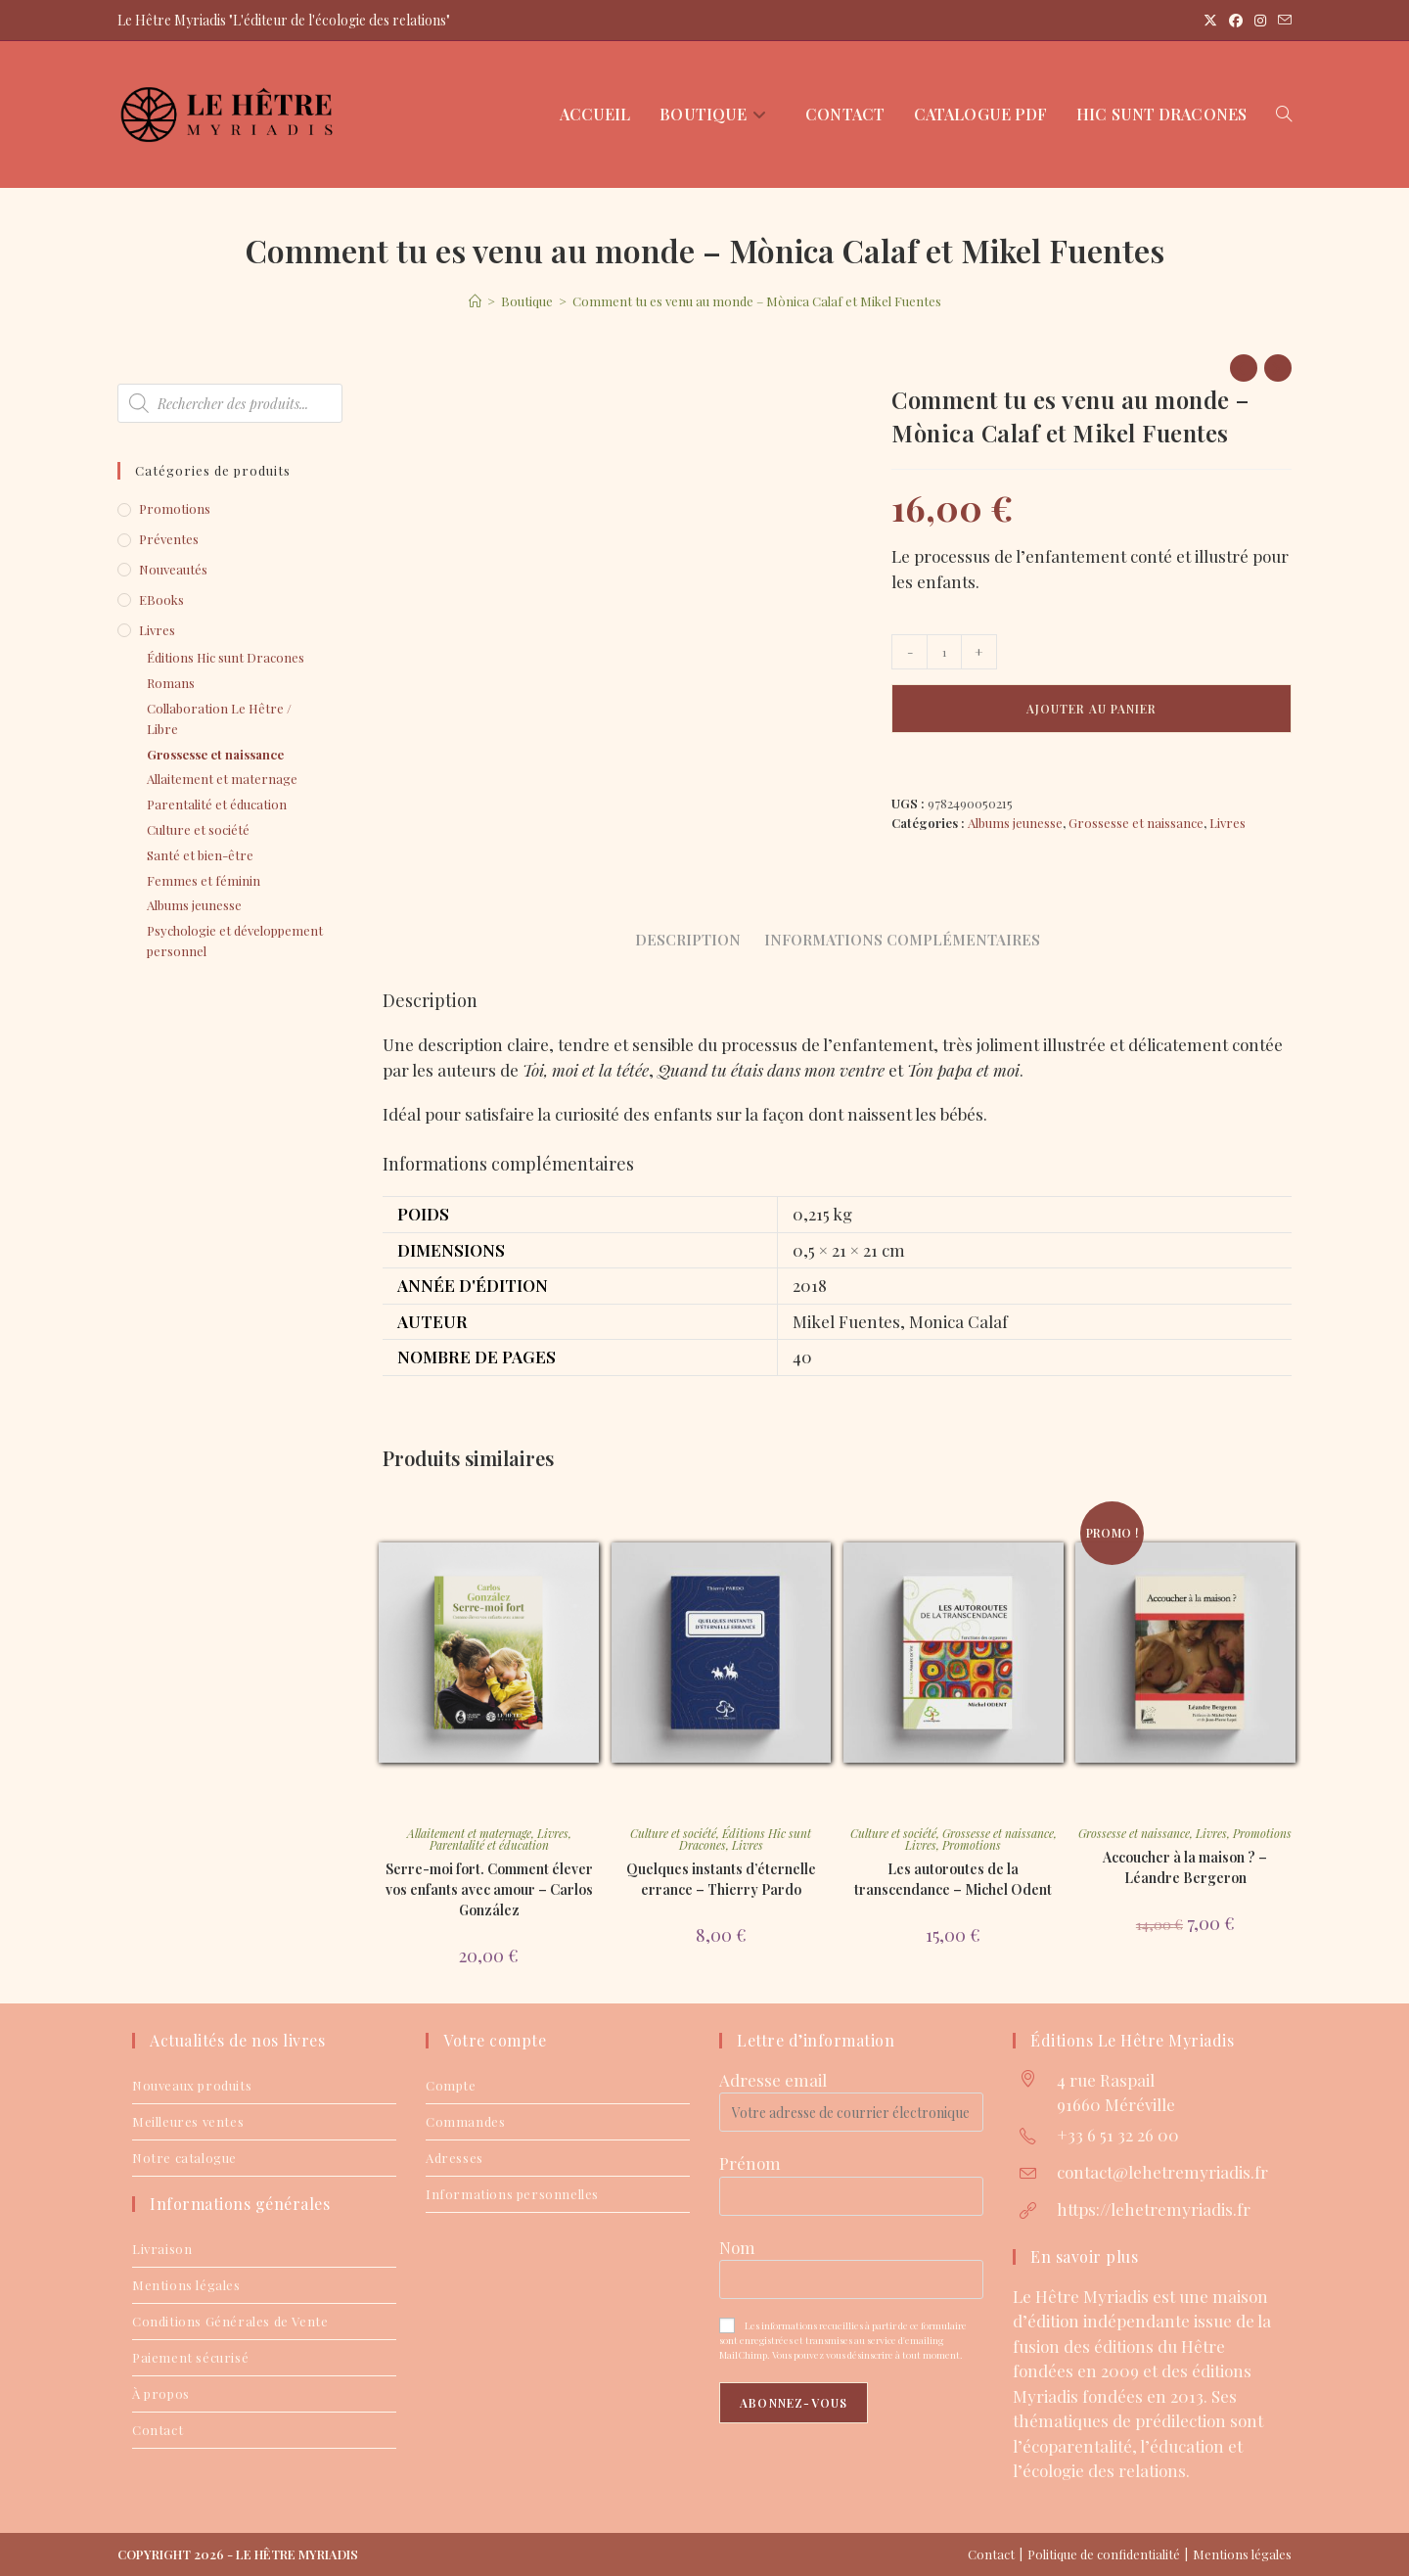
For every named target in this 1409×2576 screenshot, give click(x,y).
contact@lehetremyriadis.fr (1162, 2172)
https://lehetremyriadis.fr (1153, 2209)
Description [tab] (688, 939)
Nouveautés (173, 569)
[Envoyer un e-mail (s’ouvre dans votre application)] (1282, 20)
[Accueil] (475, 301)
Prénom (750, 2163)
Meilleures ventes (188, 2121)
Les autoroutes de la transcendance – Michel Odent (953, 1879)
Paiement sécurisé (190, 2357)
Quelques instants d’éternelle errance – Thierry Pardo (721, 1879)
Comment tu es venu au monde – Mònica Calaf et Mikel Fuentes (756, 301)
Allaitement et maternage (469, 1833)
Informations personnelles (512, 2193)
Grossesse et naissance (1136, 822)
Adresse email (773, 2080)
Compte (451, 2085)
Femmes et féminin (203, 880)
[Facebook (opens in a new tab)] (1236, 20)
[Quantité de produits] (944, 651)
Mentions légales (186, 2285)
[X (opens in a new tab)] (1210, 20)
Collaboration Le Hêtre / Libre (219, 718)
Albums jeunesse (1015, 822)
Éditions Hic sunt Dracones (225, 657)
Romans (171, 682)
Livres (1227, 822)
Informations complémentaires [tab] (902, 939)
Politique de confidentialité (1103, 2554)
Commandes (465, 2121)
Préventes (169, 538)
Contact (157, 2429)
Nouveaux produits (191, 2085)
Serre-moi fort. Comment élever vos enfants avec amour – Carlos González (489, 1889)
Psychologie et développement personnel (235, 940)
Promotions (971, 1845)
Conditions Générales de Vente (230, 2321)
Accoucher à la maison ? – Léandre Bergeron (1185, 1867)
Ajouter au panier (1091, 708)
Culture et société (673, 1833)
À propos (161, 2393)
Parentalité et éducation (489, 1845)
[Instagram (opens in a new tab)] (1260, 20)
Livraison (162, 2248)
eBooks (161, 599)
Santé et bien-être (200, 855)
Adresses (454, 2157)
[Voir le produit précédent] (1243, 368)
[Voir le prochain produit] (1278, 368)
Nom (737, 2247)
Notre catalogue (184, 2157)
